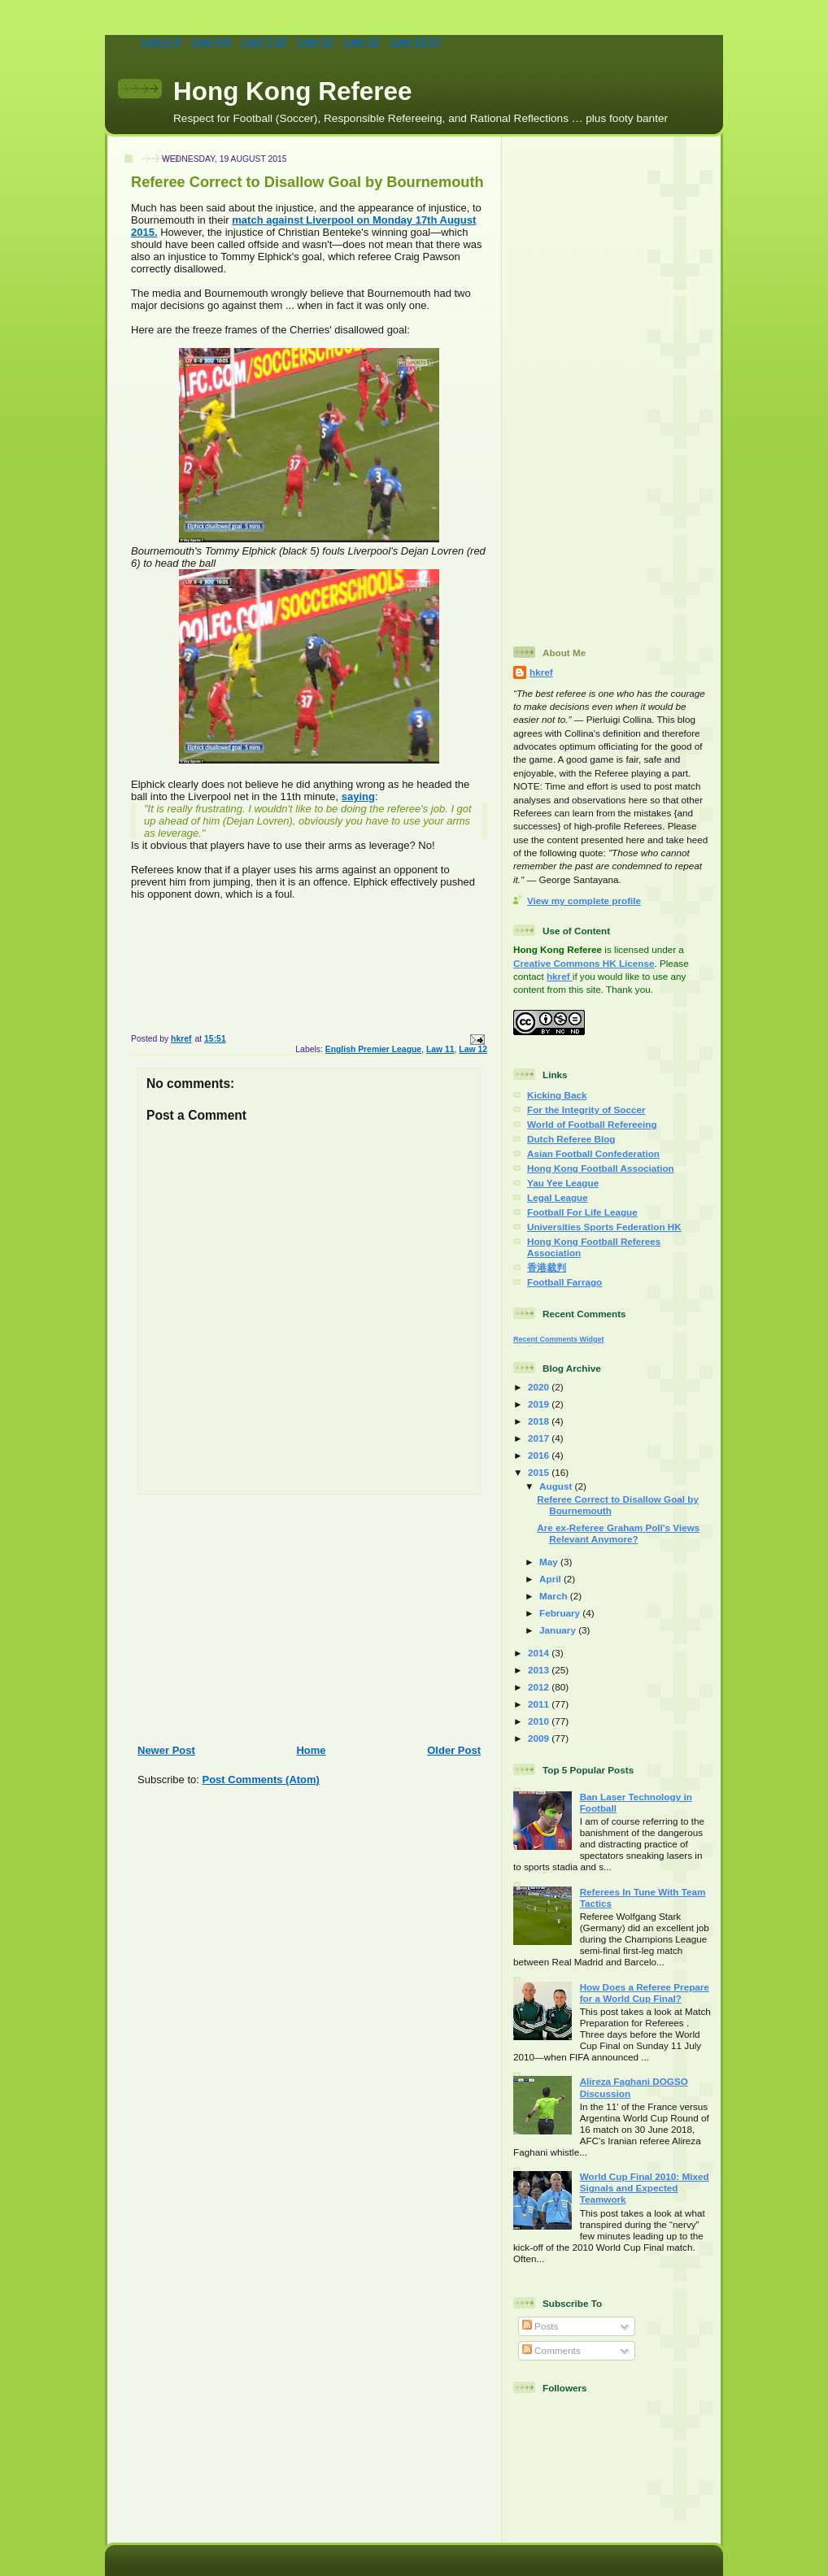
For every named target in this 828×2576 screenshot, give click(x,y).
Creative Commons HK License (583, 963)
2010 (539, 1721)
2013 (539, 1669)
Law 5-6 (211, 41)
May (549, 1561)
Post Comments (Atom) (261, 1779)
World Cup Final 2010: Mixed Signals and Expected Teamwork (644, 2187)
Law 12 (361, 41)
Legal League (557, 1197)
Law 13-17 (415, 41)
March (554, 1595)
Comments (551, 2350)
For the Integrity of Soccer (586, 1109)
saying (358, 796)
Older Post (454, 1750)
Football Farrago (564, 1282)
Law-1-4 (161, 41)
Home (310, 1750)
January (558, 1630)
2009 (539, 1738)
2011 (539, 1704)
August (557, 1486)
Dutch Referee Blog (571, 1139)
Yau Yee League (563, 1182)
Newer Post (166, 1750)
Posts (540, 2326)
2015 (539, 1472)
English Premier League (373, 1049)
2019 (539, 1404)
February (560, 1613)
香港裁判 (546, 1267)
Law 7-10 (264, 41)
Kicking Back (556, 1095)
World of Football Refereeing (592, 1124)
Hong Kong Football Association (600, 1168)
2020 (539, 1387)
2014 (539, 1652)
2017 (539, 1438)
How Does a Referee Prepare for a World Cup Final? (644, 1993)
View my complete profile (584, 900)
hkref (541, 672)
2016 (539, 1455)
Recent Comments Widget (558, 1339)
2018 (539, 1421)
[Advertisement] (304, 1620)
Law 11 (315, 41)
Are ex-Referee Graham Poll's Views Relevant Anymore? (618, 1533)
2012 (539, 1687)
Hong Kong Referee (292, 91)
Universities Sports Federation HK (604, 1226)
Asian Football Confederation (593, 1153)
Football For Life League (582, 1212)
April (551, 1578)
